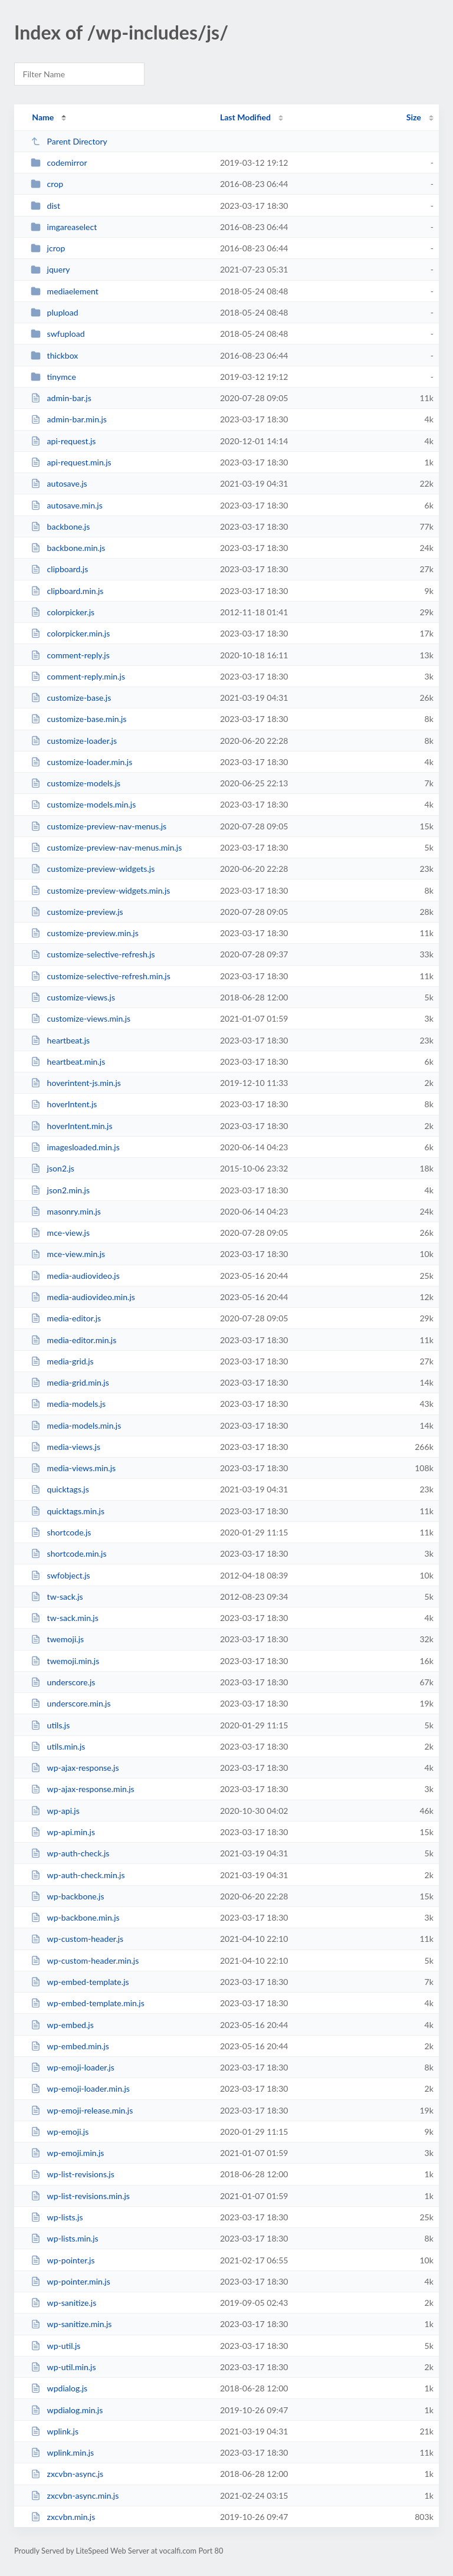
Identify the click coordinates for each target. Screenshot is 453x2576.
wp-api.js (55, 1811)
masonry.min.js (66, 1211)
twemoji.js (57, 1639)
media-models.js (68, 1404)
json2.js (52, 1168)
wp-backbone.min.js (75, 1917)
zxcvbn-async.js (67, 2474)
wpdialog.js (59, 2388)
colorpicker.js (62, 612)
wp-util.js (55, 2346)
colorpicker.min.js (70, 633)
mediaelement (65, 291)
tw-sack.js (57, 1596)
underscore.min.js (70, 1703)
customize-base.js (71, 698)
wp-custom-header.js (77, 1939)
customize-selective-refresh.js (93, 954)
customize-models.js (75, 783)
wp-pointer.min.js (70, 2281)
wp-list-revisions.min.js (80, 2196)
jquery (50, 269)
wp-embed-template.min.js (88, 2003)
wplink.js (54, 2431)
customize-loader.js (74, 741)
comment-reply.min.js (78, 676)
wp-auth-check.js (70, 1853)
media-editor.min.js (73, 1340)
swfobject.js (60, 1575)
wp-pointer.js (62, 2260)
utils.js (50, 1725)
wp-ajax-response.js (75, 1768)
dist (45, 206)
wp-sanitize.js (63, 2303)
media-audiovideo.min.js (83, 1297)
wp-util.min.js (63, 2367)
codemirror (59, 162)
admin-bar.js (61, 398)
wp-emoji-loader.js (72, 2067)
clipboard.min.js (67, 591)
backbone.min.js (68, 548)
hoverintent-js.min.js (76, 1083)
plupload (54, 312)
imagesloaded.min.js (75, 1147)
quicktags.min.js (67, 1511)
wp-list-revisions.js (72, 2174)
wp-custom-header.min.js (85, 1960)
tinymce (53, 377)
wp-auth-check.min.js (77, 1875)
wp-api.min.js (63, 1832)
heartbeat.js (60, 1040)
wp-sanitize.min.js (71, 2324)
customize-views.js (73, 997)
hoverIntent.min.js (71, 1126)
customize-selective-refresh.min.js (100, 976)
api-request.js (63, 441)
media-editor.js (66, 1318)
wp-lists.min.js (65, 2238)
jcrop (48, 248)
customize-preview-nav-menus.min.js (106, 847)
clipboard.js (59, 569)
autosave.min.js (67, 505)
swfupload (57, 334)
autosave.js (59, 483)
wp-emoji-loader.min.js (80, 2088)
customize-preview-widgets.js (93, 869)
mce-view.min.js (68, 1254)
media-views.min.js (73, 1468)
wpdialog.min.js (67, 2410)
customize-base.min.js (78, 719)
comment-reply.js (70, 655)
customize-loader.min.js (81, 762)
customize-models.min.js (83, 804)
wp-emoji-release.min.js (82, 2110)
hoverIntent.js (64, 1104)
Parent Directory (69, 141)
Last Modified (245, 117)
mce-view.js (60, 1233)
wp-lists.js (57, 2217)
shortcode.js (61, 1532)
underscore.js (63, 1682)
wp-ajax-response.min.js (82, 1789)
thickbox (54, 355)
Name (43, 117)
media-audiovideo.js (75, 1276)
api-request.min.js (71, 462)
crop (47, 184)
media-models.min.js (76, 1425)
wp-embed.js (62, 2025)
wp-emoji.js (59, 2132)
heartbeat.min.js (68, 1061)
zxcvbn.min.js (63, 2517)
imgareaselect (64, 227)
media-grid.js (62, 1361)
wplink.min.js (62, 2452)
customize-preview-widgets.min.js (100, 890)
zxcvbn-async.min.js (75, 2495)
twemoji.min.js (65, 1661)
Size (413, 117)
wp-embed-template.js (80, 1982)
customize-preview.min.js (85, 933)
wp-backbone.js (67, 1896)
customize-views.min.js (80, 1018)
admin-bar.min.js (69, 419)
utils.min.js (58, 1746)
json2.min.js (60, 1190)
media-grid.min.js (70, 1382)
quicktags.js (60, 1489)
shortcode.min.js (68, 1553)
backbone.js (60, 526)
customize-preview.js (77, 912)
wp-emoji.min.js (67, 2153)
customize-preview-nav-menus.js (98, 826)
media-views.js (65, 1447)
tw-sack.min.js (65, 1618)
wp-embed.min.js (70, 2046)
